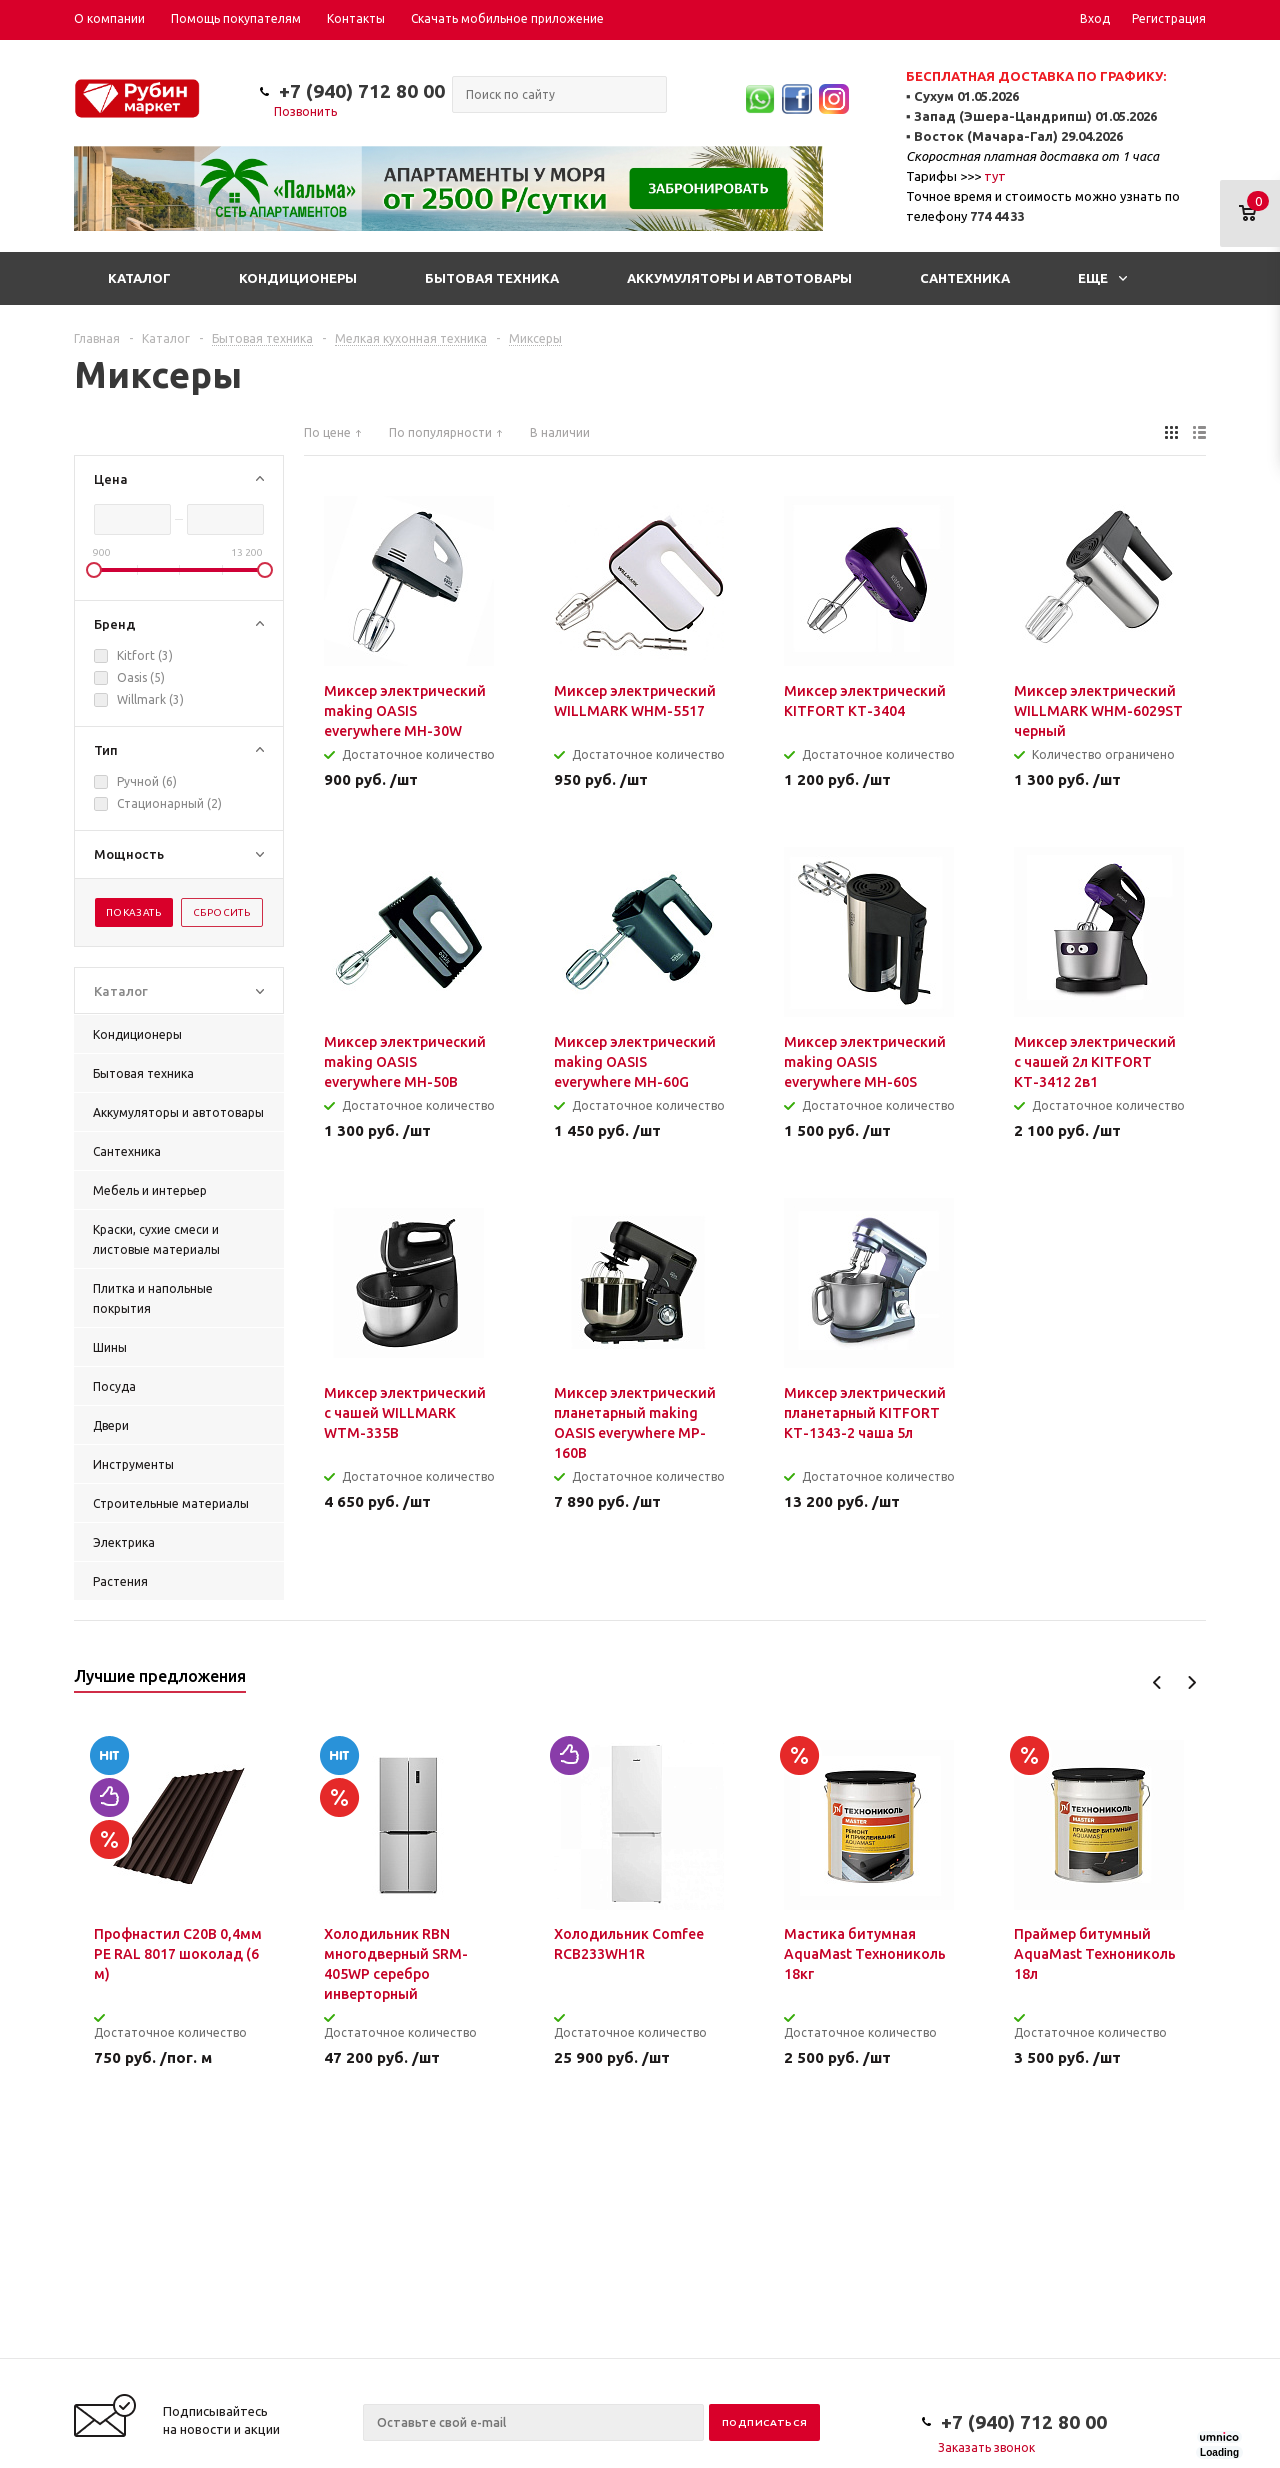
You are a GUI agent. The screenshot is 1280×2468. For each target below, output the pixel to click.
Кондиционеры (298, 278)
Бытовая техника (492, 278)
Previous (1157, 1682)
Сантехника (965, 278)
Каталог (139, 278)
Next (1191, 1682)
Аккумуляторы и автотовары (739, 278)
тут (995, 176)
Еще (1102, 278)
